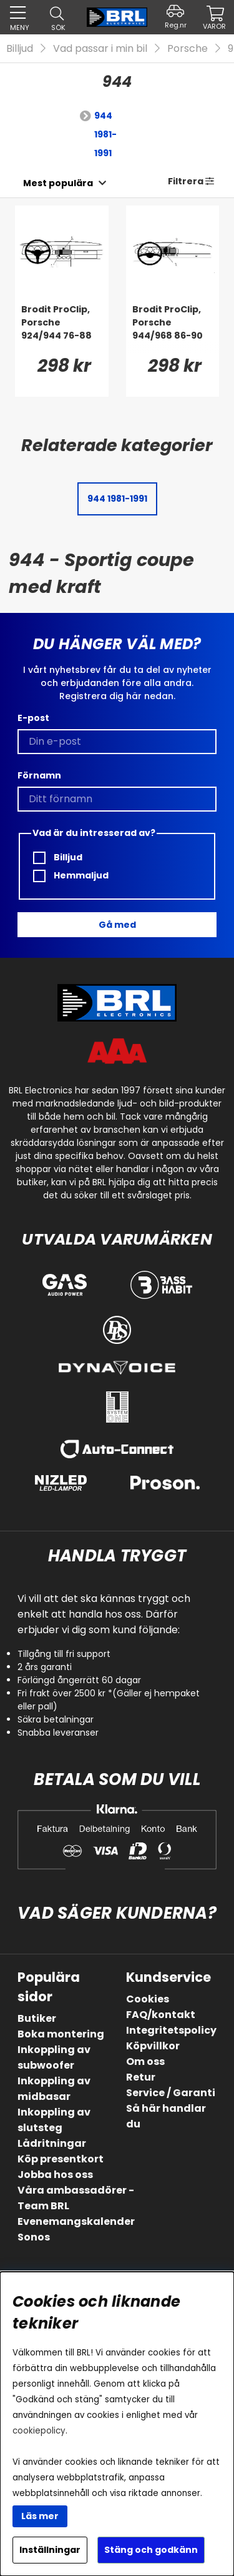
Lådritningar (51, 2143)
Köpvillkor (153, 2046)
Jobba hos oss (55, 2174)
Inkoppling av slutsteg (53, 2120)
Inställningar (49, 2550)
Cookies (147, 1999)
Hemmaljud (71, 875)
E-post (33, 718)
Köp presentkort (60, 2159)
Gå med (117, 924)
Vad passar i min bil (100, 48)
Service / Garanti (170, 2093)
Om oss (145, 2061)
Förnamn (39, 775)
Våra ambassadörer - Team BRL (75, 2198)
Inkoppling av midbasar (53, 2089)
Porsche (187, 48)
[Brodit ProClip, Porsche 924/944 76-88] (62, 328)
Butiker (36, 2018)
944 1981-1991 (105, 134)
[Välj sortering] (58, 183)
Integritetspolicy (171, 2030)
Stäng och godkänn (151, 2550)
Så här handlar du (166, 2116)
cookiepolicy (39, 2431)
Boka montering (60, 2034)
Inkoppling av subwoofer (53, 2057)
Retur (140, 2077)
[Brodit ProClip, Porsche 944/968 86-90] (173, 328)
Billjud (19, 48)
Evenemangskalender (76, 2221)
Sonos (33, 2237)
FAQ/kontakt (160, 2014)
